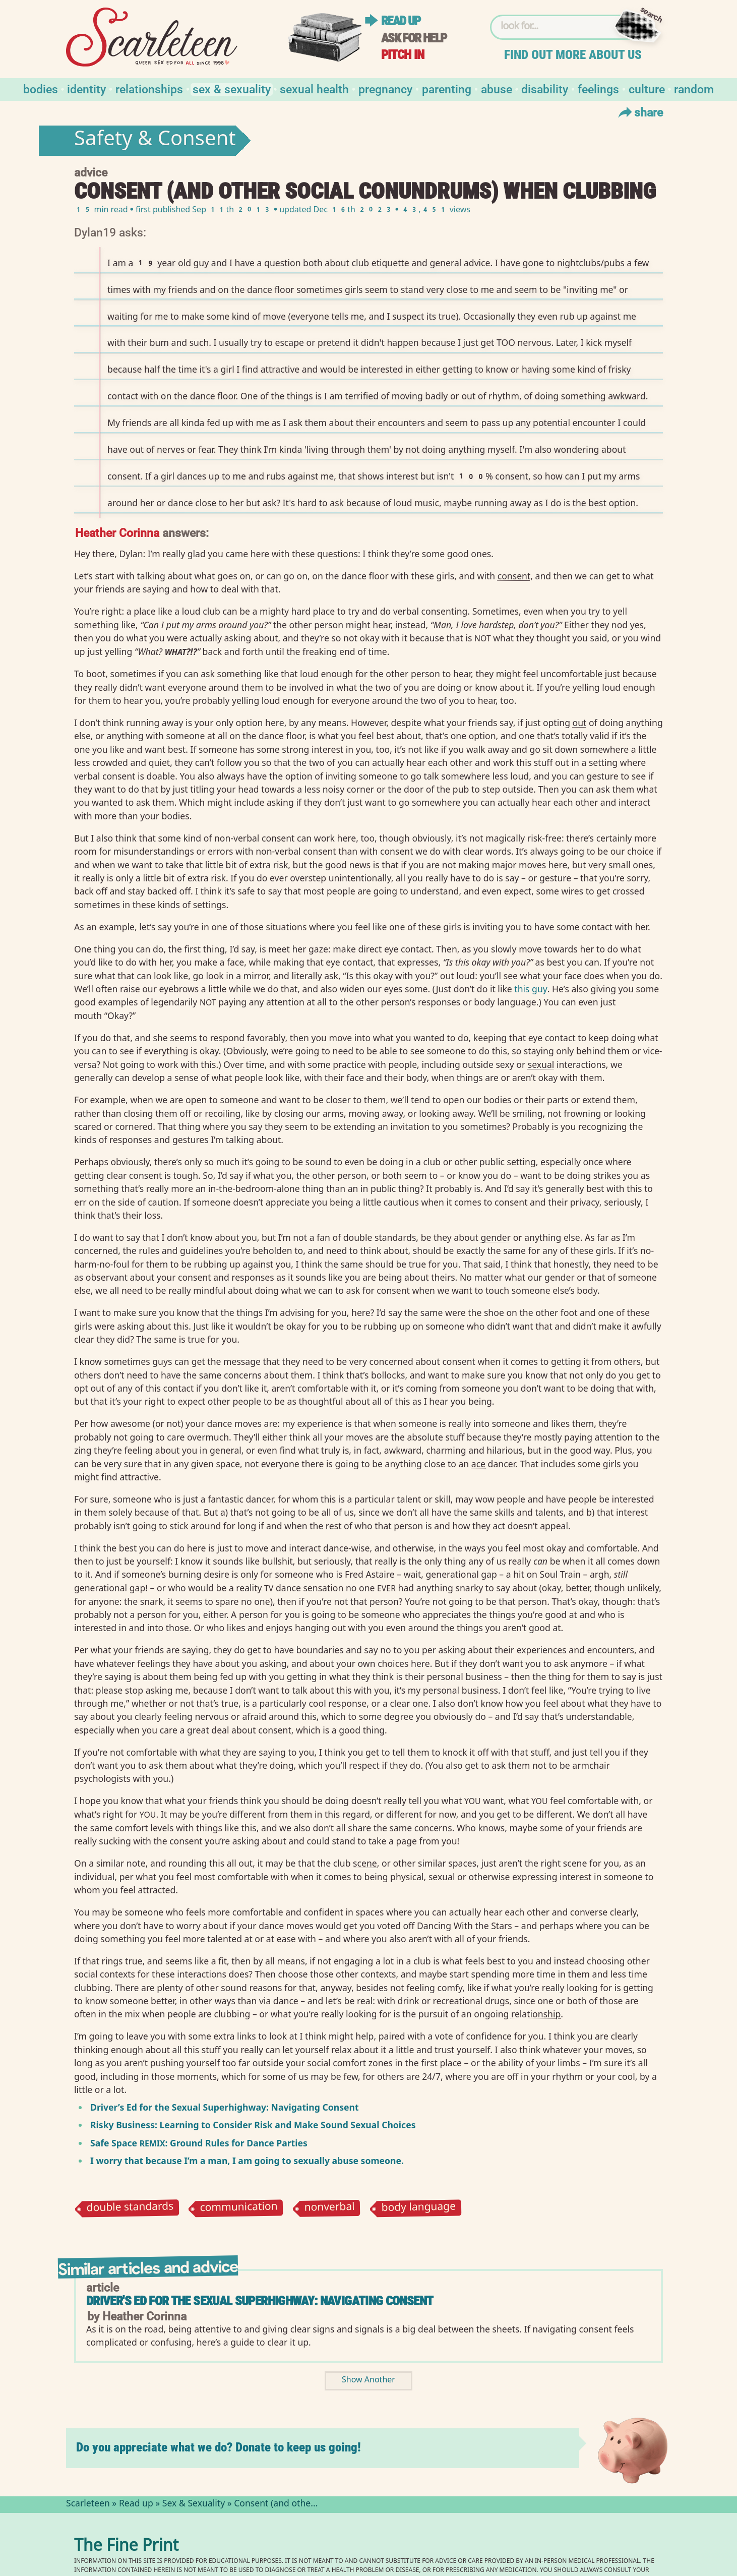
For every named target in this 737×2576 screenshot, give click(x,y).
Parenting (446, 88)
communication (239, 2208)
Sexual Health (314, 88)
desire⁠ (216, 1574)
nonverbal (329, 2208)
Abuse (496, 88)
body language (418, 2208)
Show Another (368, 2380)
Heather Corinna (117, 532)
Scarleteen (88, 2504)
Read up (400, 21)
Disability (544, 88)
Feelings (598, 88)
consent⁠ (514, 576)
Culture (647, 88)
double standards (129, 2208)
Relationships (149, 88)
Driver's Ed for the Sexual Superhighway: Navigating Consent (259, 2301)
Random (694, 88)
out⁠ (580, 722)
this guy (530, 988)
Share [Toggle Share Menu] (639, 112)
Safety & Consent (155, 141)
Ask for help (414, 38)
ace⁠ (478, 1464)
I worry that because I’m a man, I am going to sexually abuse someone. (247, 2160)
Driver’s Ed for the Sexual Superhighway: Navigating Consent (224, 2107)
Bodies (40, 88)
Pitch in (402, 54)
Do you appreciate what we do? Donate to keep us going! (218, 2447)
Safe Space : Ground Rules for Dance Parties (199, 2142)
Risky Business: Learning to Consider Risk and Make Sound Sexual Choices (253, 2125)
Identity (86, 88)
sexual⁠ (541, 1064)
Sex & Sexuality (232, 88)
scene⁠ (365, 1863)
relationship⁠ (536, 2014)
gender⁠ (495, 1237)
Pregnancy (385, 88)
